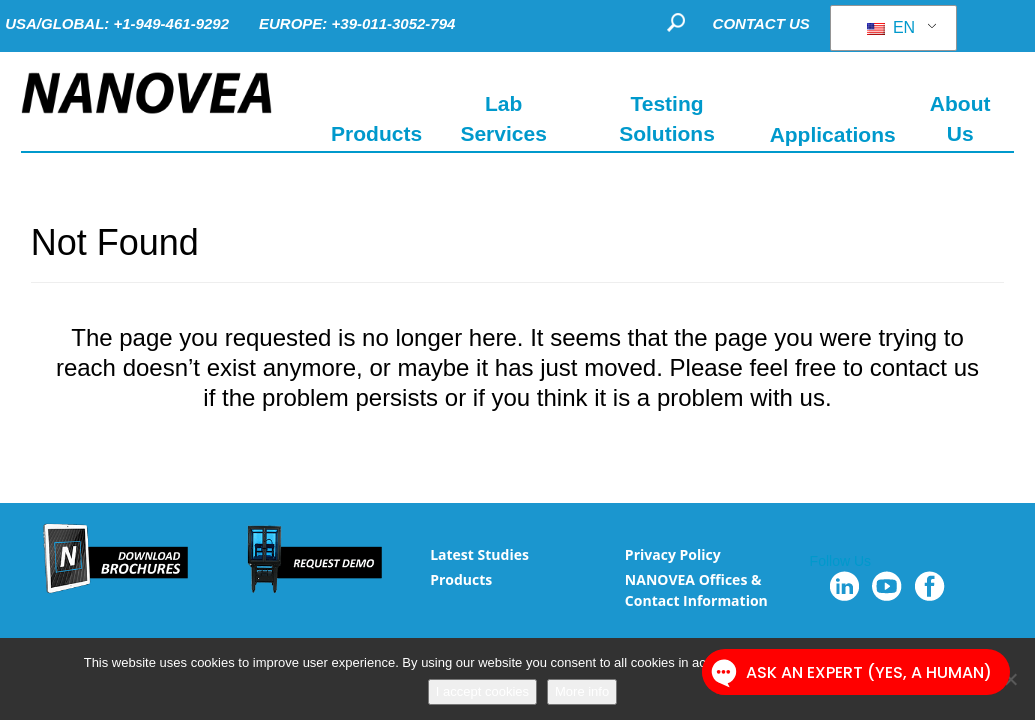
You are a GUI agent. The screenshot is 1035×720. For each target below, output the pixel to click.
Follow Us (840, 561)
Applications (833, 133)
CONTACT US (761, 23)
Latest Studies (479, 554)
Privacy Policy (673, 554)
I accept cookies (482, 691)
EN (891, 27)
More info (582, 691)
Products (461, 579)
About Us (960, 118)
